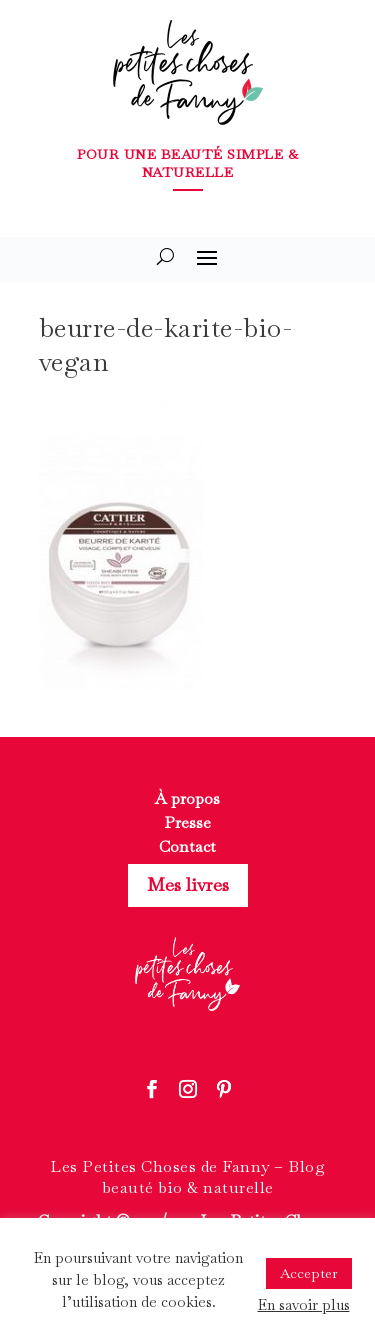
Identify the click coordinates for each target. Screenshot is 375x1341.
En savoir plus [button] (304, 1304)
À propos (187, 798)
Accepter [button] (309, 1273)
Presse (187, 822)
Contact (187, 846)
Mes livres (188, 884)
